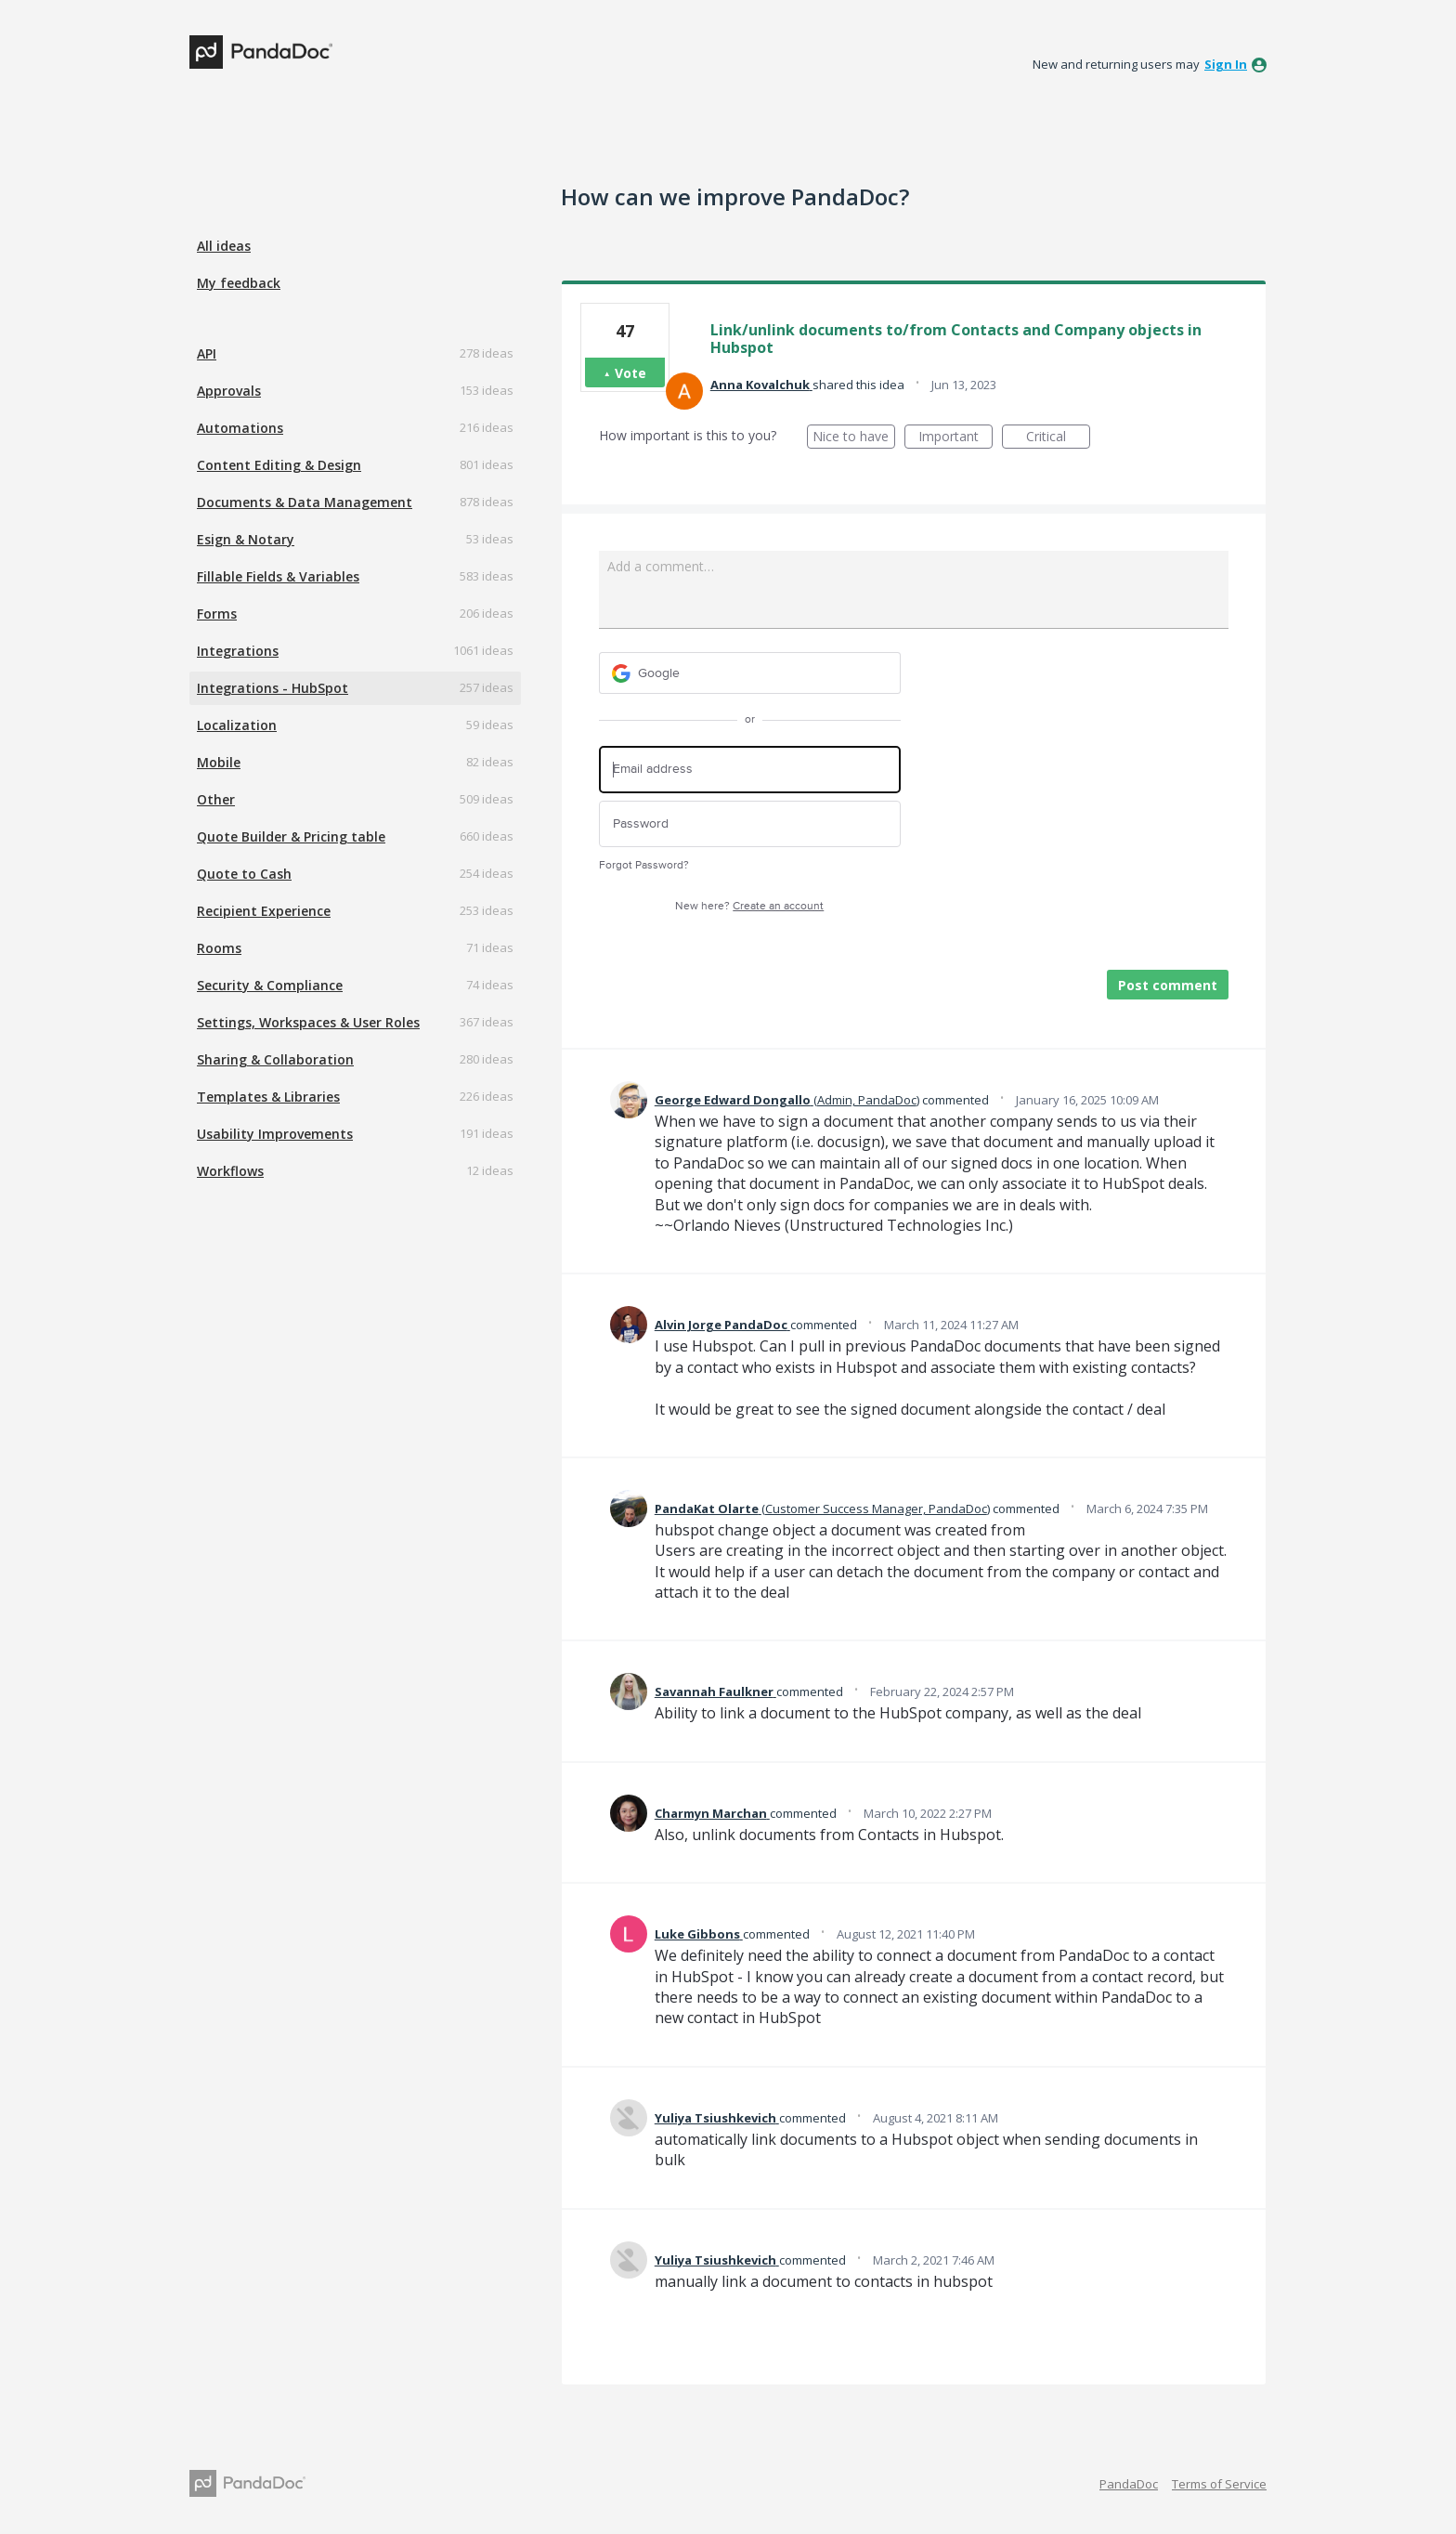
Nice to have (853, 438)
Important (955, 438)
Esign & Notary (245, 539)
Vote (630, 373)
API (206, 353)
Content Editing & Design (279, 465)
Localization (237, 725)
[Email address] (750, 769)
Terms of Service (1219, 2483)
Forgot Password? (644, 865)
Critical (1058, 438)
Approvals (229, 390)
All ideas (224, 246)
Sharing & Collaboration (275, 1059)
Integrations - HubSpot (272, 688)
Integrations (238, 651)
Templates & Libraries (268, 1096)
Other (216, 799)
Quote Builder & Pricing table (291, 836)
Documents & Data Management (304, 502)
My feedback (238, 283)
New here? (749, 906)
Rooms (219, 948)
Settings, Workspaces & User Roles (308, 1022)
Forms (217, 613)
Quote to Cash (244, 873)
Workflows (230, 1171)
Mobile (218, 762)
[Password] (750, 824)
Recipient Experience (264, 911)
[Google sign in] (750, 673)
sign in (1225, 64)
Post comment (1167, 985)
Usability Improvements (275, 1134)
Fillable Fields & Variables (278, 576)
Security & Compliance (270, 985)
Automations (240, 428)
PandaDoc (1128, 2483)
